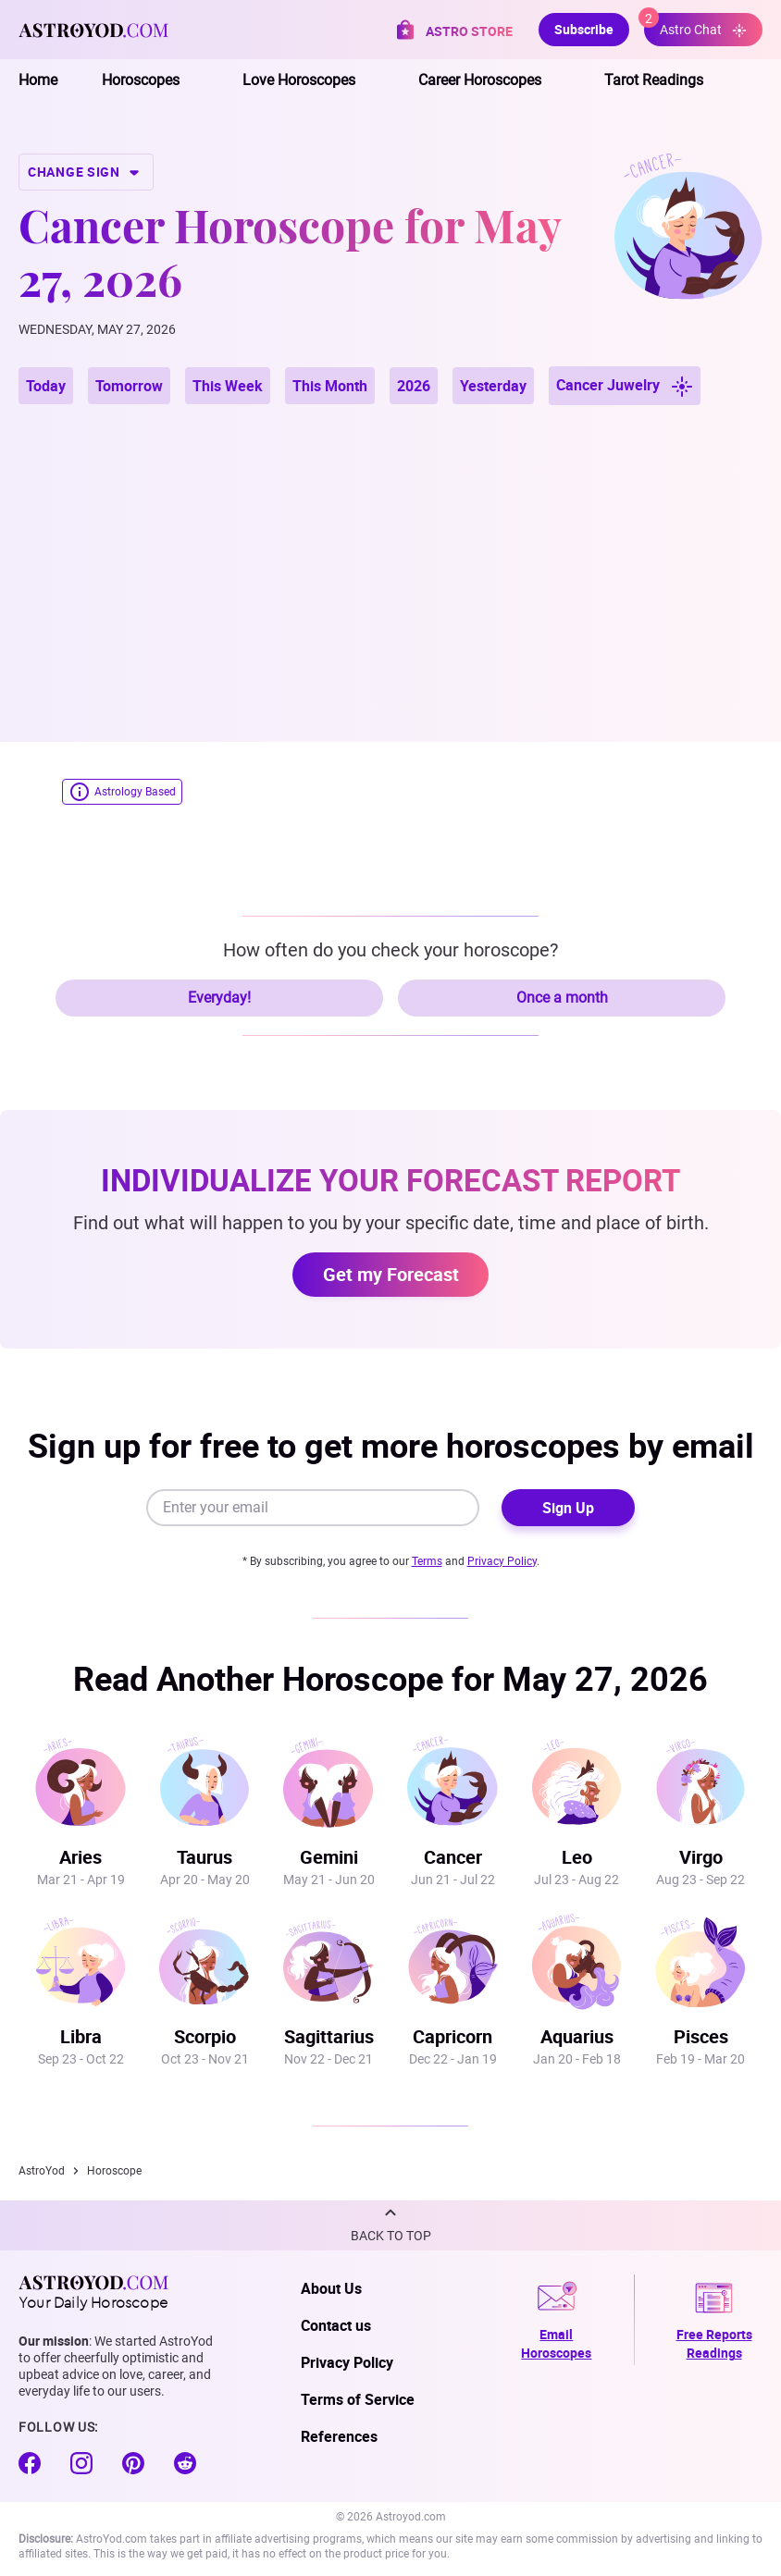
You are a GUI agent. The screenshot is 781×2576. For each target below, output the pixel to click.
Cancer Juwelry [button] (624, 386)
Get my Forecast (391, 1274)
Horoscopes (141, 80)
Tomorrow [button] (129, 386)
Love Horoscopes (298, 80)
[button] (390, 2225)
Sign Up (568, 1508)
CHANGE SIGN (86, 172)
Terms (427, 1561)
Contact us (336, 2325)
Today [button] (46, 386)
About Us (331, 2288)
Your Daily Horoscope (93, 2292)
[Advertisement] (390, 551)
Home (38, 80)
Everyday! (219, 997)
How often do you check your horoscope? (390, 950)
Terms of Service (358, 2399)
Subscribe (584, 29)
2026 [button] (413, 386)
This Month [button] (329, 386)
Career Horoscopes (479, 80)
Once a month (562, 997)
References (339, 2436)
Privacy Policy (502, 1561)
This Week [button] (227, 386)
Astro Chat (695, 25)
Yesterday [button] (493, 386)
